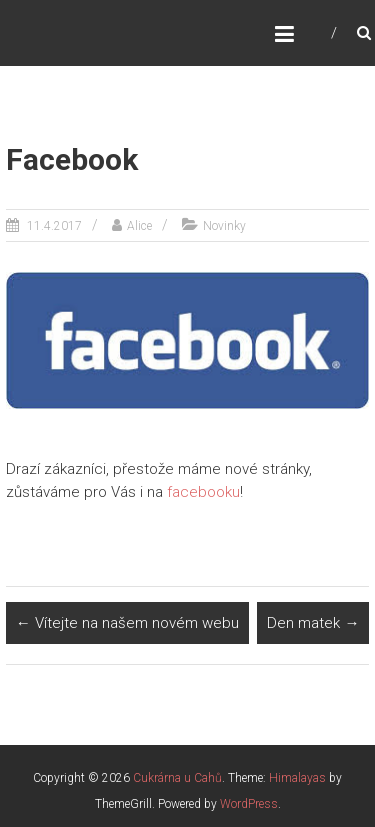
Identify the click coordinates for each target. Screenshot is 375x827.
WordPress (249, 804)
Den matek (313, 623)
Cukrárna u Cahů (177, 778)
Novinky (224, 226)
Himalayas (297, 778)
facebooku (203, 492)
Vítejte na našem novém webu (127, 623)
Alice (139, 226)
